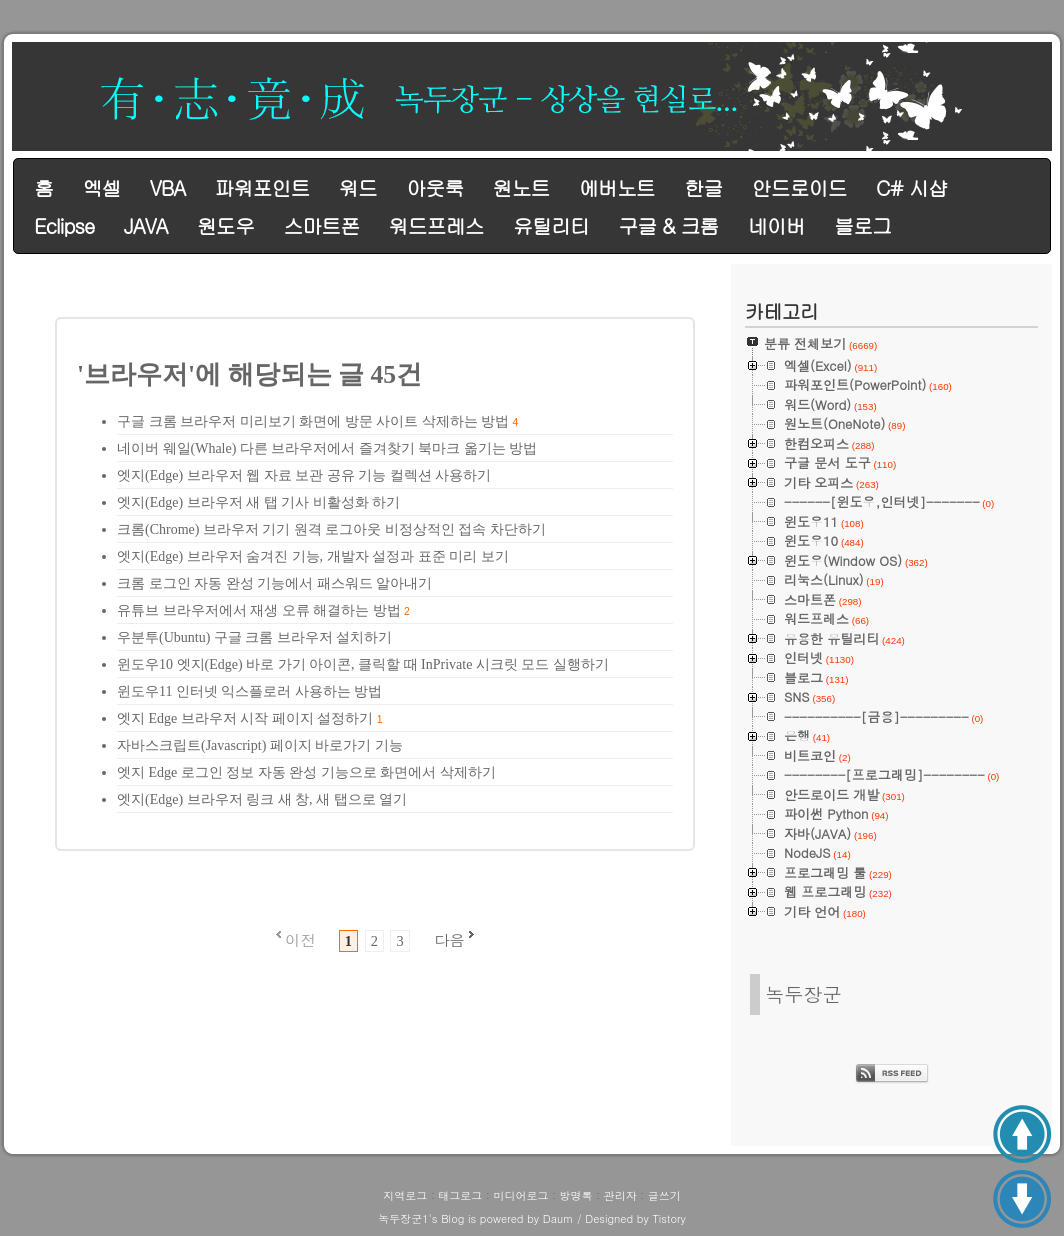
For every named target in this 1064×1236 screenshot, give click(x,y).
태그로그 (460, 1195)
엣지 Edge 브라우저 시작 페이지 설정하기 (245, 718)
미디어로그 (520, 1195)
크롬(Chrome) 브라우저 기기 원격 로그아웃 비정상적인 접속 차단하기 (331, 529)
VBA (167, 187)
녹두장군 (803, 993)
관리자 (620, 1195)
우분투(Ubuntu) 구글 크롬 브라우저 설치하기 (254, 637)
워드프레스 (436, 225)
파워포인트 (261, 187)
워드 (358, 187)
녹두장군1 (403, 1218)
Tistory (668, 1218)
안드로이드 (799, 187)
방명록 (576, 1195)
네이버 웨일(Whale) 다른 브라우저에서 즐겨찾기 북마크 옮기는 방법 (327, 448)
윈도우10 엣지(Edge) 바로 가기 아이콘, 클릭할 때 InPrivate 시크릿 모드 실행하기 (363, 664)
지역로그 (405, 1195)
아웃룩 (434, 187)
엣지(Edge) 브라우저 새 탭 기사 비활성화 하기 (258, 502)
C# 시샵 (911, 187)
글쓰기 (664, 1195)
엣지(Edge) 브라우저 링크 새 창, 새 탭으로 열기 (262, 799)
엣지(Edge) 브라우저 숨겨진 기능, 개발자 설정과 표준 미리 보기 (313, 556)
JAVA (146, 225)
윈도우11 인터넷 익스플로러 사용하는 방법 (249, 691)
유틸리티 (551, 225)
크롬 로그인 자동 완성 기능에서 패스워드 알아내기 (274, 583)
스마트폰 (321, 225)
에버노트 (617, 187)
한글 (703, 187)
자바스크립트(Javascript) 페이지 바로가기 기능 (260, 745)
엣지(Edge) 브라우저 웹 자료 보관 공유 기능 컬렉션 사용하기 (304, 475)
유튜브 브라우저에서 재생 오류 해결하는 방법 (259, 610)
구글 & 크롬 (668, 225)
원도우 (225, 225)
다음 (449, 939)
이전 (300, 939)
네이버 (776, 225)
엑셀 (101, 187)
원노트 (521, 187)
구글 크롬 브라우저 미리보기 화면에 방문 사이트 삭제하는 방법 (313, 421)
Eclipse (64, 225)
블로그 (862, 225)
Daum (558, 1218)
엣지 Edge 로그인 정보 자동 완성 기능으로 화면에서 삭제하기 (306, 772)
